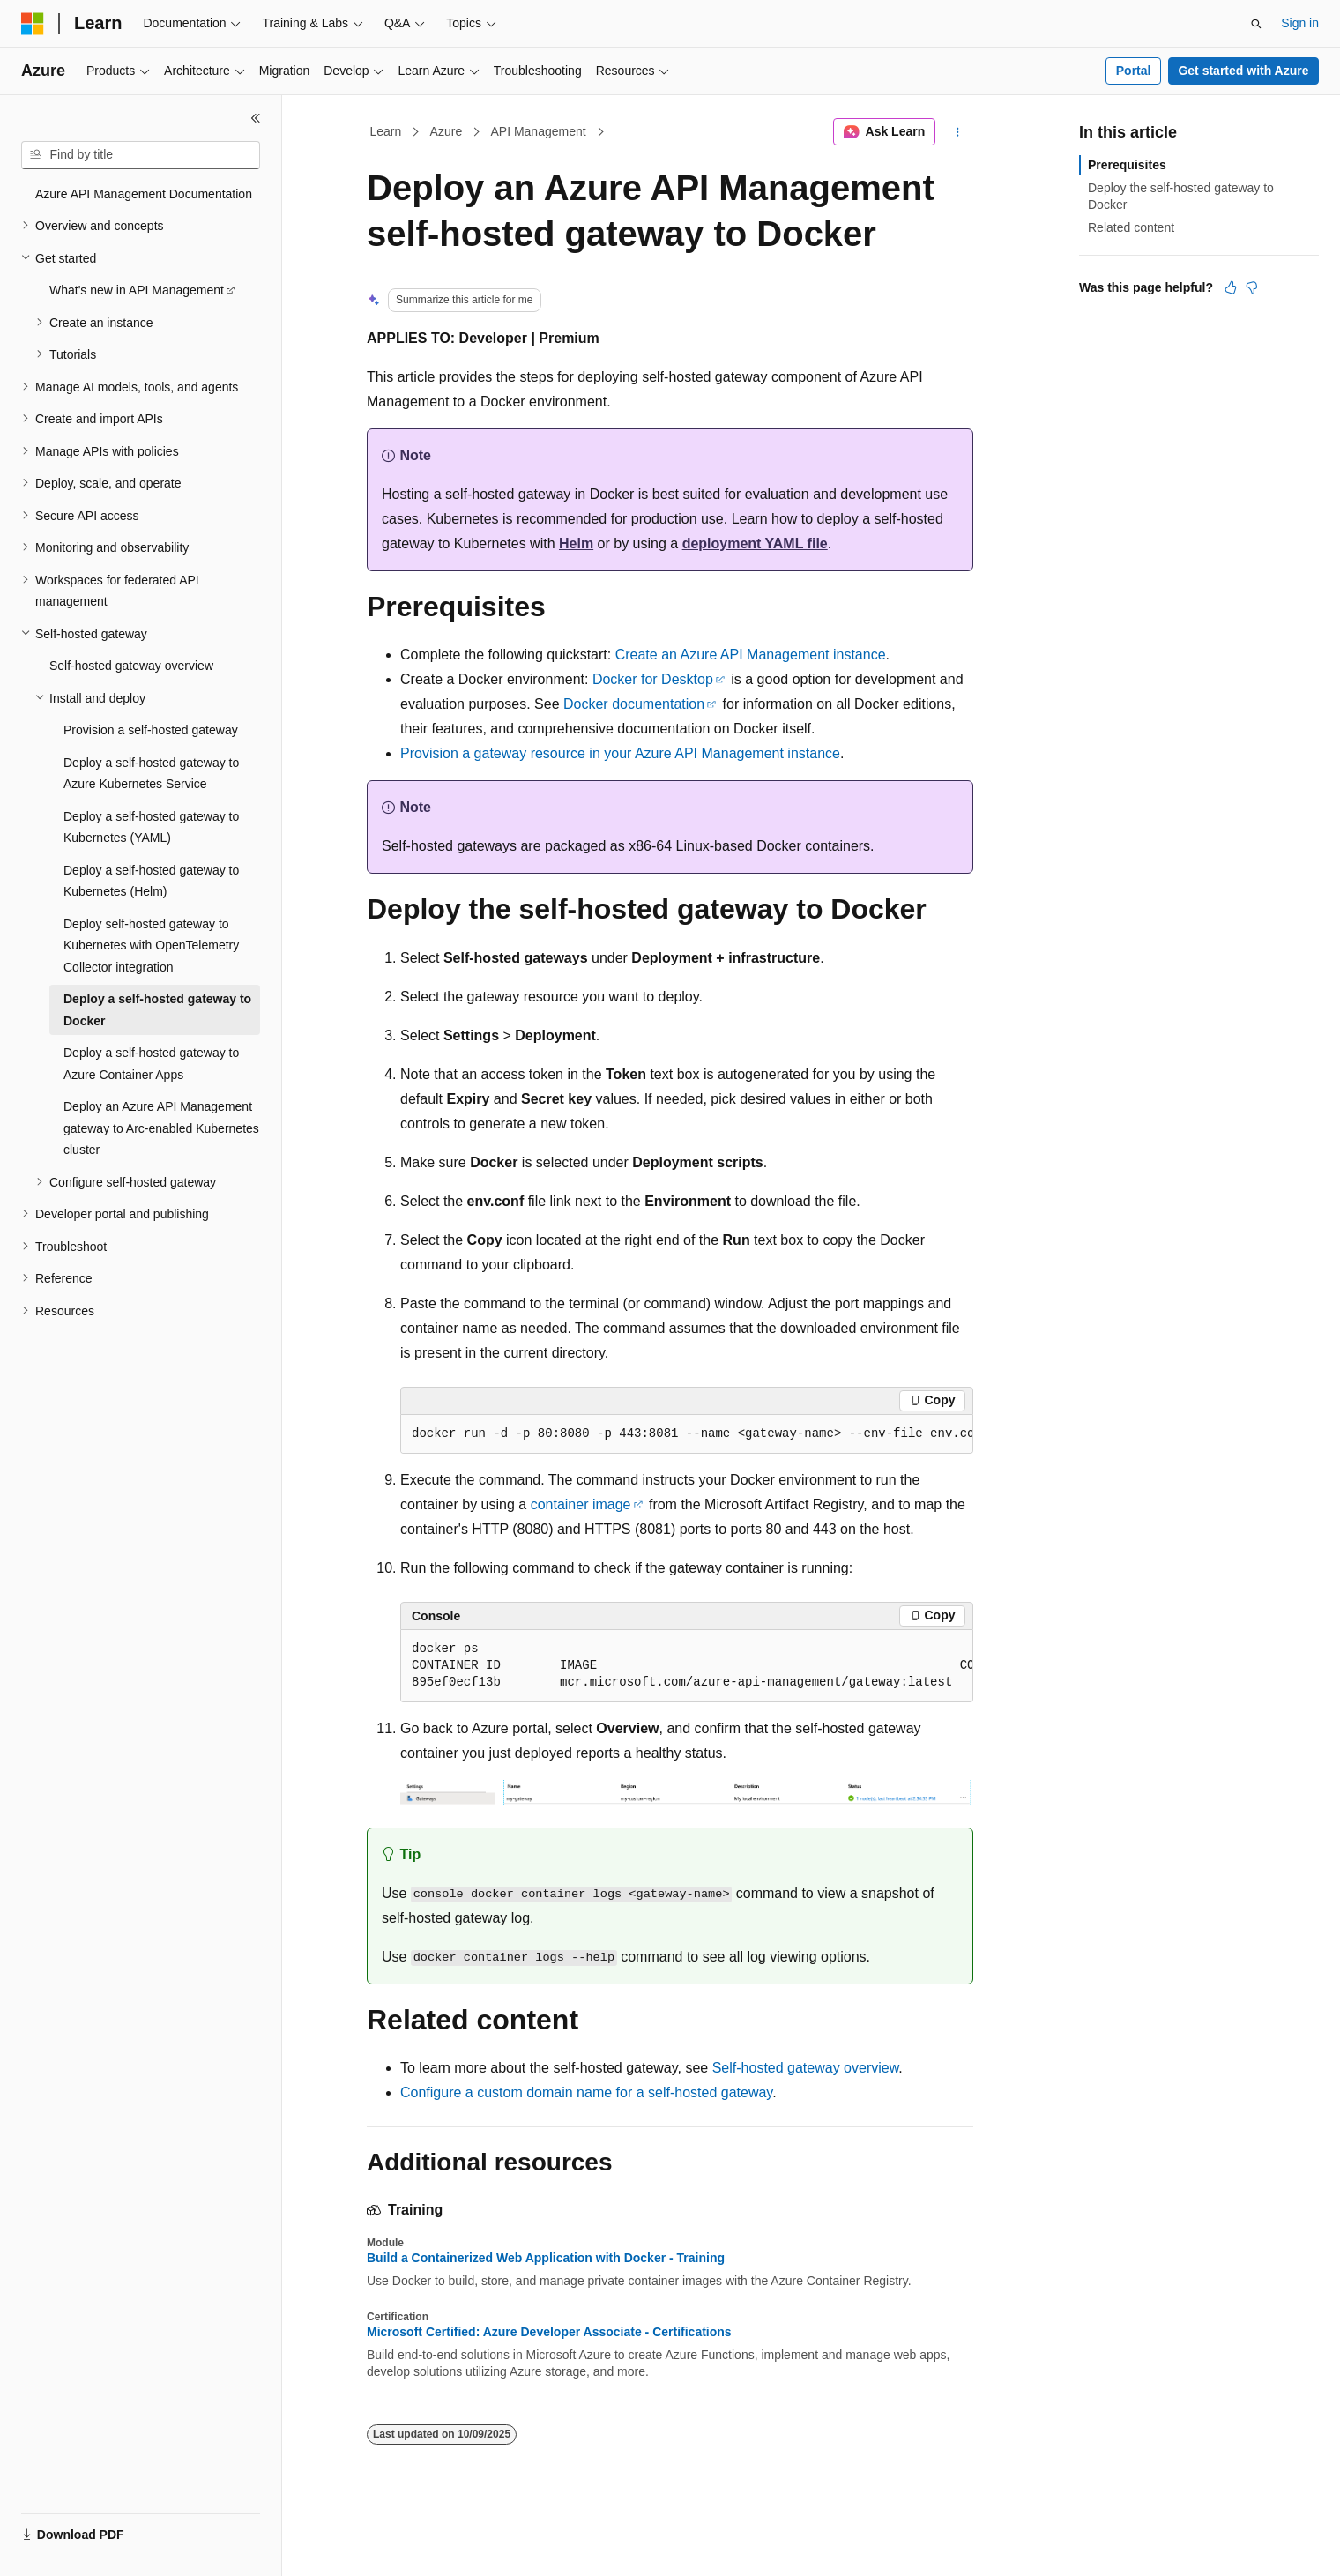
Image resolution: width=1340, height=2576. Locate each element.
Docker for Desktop (652, 679)
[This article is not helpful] (1251, 287)
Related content (1131, 227)
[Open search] (1256, 24)
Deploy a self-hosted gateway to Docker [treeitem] (157, 1010)
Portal (1133, 70)
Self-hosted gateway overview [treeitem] (131, 666)
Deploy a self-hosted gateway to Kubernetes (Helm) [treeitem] (151, 881)
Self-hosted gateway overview (805, 2067)
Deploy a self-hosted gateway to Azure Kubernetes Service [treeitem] (151, 774)
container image (581, 1504)
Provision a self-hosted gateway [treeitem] (150, 730)
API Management (537, 131)
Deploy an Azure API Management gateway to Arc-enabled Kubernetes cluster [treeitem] (161, 1128)
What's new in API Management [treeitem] (136, 290)
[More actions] (957, 132)
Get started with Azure (1243, 70)
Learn (386, 131)
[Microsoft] (32, 23)
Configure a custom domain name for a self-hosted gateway (586, 2092)
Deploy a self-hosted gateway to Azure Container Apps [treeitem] (151, 1064)
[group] (686, 1434)
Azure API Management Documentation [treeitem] (143, 194)
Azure (446, 131)
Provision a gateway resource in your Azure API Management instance (620, 753)
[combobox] (140, 155)
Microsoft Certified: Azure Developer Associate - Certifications (549, 2332)
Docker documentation (633, 703)
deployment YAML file (755, 543)
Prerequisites (1127, 165)
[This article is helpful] (1230, 287)
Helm (576, 543)
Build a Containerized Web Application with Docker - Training (546, 2258)
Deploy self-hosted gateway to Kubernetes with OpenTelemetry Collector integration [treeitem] (151, 945)
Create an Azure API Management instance (750, 654)
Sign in (1300, 23)
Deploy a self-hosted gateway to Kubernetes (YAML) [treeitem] (151, 827)
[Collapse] (255, 118)
